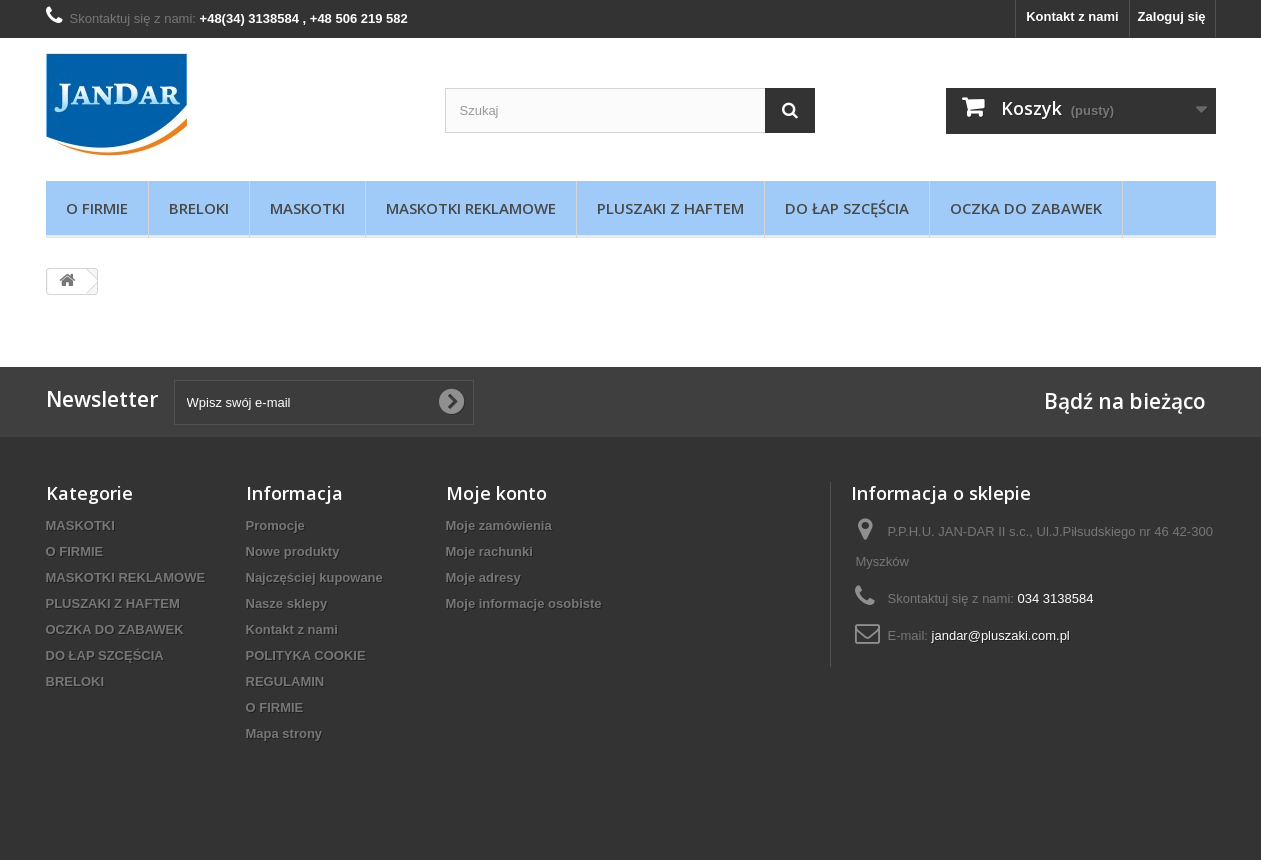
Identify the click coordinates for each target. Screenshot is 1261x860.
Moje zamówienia (499, 525)
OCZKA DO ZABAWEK (1026, 208)
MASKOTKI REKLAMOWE (471, 208)
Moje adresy (483, 577)
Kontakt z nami (1072, 16)
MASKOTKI (307, 208)
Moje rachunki (489, 551)
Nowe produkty (293, 551)
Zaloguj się (1172, 16)
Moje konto (496, 493)
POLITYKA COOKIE (306, 655)
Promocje (275, 525)
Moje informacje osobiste (524, 603)
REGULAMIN (285, 681)
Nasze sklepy (287, 603)
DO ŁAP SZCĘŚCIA (847, 208)
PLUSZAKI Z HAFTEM (670, 208)
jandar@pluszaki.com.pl (1001, 635)
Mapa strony (284, 733)
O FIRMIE (97, 208)
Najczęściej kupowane (314, 577)
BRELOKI (199, 208)
